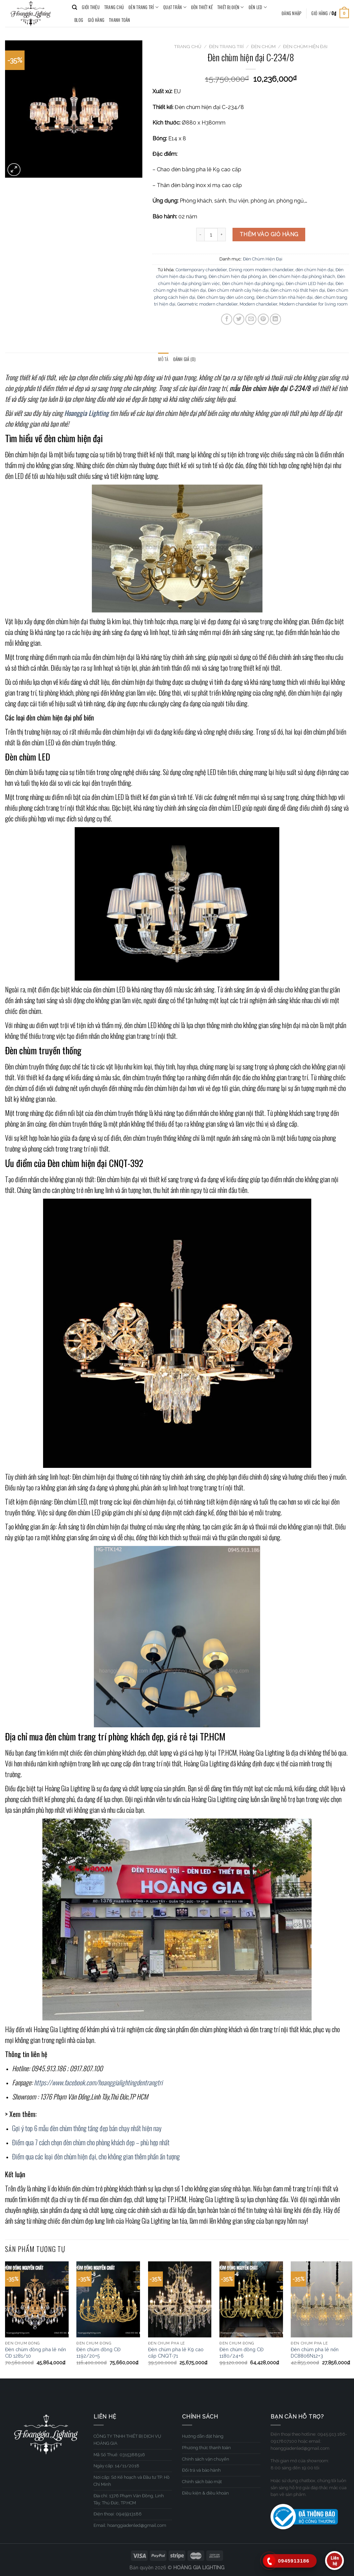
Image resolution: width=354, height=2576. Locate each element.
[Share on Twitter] (238, 319)
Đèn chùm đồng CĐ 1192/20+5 (98, 2352)
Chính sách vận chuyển (205, 2459)
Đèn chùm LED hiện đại (309, 283)
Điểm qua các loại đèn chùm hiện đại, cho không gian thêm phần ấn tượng (96, 2156)
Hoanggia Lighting (86, 413)
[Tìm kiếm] (74, 7)
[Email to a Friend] (250, 319)
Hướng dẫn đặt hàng (202, 2436)
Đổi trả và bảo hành (201, 2470)
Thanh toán (119, 20)
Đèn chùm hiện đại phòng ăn (238, 276)
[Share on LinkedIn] (275, 319)
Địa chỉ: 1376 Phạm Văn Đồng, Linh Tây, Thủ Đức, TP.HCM (129, 2499)
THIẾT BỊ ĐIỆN (230, 7)
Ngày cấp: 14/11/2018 (116, 2465)
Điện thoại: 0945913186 (118, 2513)
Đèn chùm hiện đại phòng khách (302, 276)
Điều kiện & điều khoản (205, 2493)
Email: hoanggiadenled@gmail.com (130, 2525)
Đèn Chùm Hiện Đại (305, 46)
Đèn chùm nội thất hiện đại (298, 290)
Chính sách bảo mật (202, 2481)
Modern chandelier (258, 304)
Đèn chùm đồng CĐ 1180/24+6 (241, 2352)
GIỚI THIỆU (91, 7)
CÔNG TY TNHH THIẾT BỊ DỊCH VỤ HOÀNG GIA (127, 2440)
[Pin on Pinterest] (263, 319)
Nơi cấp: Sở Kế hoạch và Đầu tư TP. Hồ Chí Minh (132, 2481)
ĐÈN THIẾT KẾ (202, 7)
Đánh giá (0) (184, 359)
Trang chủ (187, 46)
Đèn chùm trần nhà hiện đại (284, 297)
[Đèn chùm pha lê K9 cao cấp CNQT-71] (180, 2299)
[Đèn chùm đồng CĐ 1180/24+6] (251, 2299)
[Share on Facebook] (226, 319)
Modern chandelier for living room (313, 304)
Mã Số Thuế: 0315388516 (119, 2454)
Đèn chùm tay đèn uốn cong (225, 297)
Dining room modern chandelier (261, 269)
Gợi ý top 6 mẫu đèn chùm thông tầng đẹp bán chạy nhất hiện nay (87, 2128)
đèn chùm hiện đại (314, 269)
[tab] (163, 359)
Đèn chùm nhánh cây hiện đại (238, 290)
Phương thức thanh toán (206, 2447)
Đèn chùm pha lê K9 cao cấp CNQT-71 (176, 2352)
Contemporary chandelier (201, 269)
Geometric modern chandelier (207, 304)
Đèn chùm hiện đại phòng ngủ (253, 283)
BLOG (78, 20)
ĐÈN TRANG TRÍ (143, 7)
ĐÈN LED (258, 7)
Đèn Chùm (263, 46)
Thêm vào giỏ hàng (269, 234)
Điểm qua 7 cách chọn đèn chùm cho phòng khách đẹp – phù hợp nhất (91, 2142)
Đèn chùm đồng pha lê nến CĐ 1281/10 (35, 2352)
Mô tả (163, 359)
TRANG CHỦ (114, 7)
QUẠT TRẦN (174, 7)
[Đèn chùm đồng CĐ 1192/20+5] (108, 2299)
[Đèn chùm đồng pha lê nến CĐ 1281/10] (37, 2299)
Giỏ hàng (96, 20)
